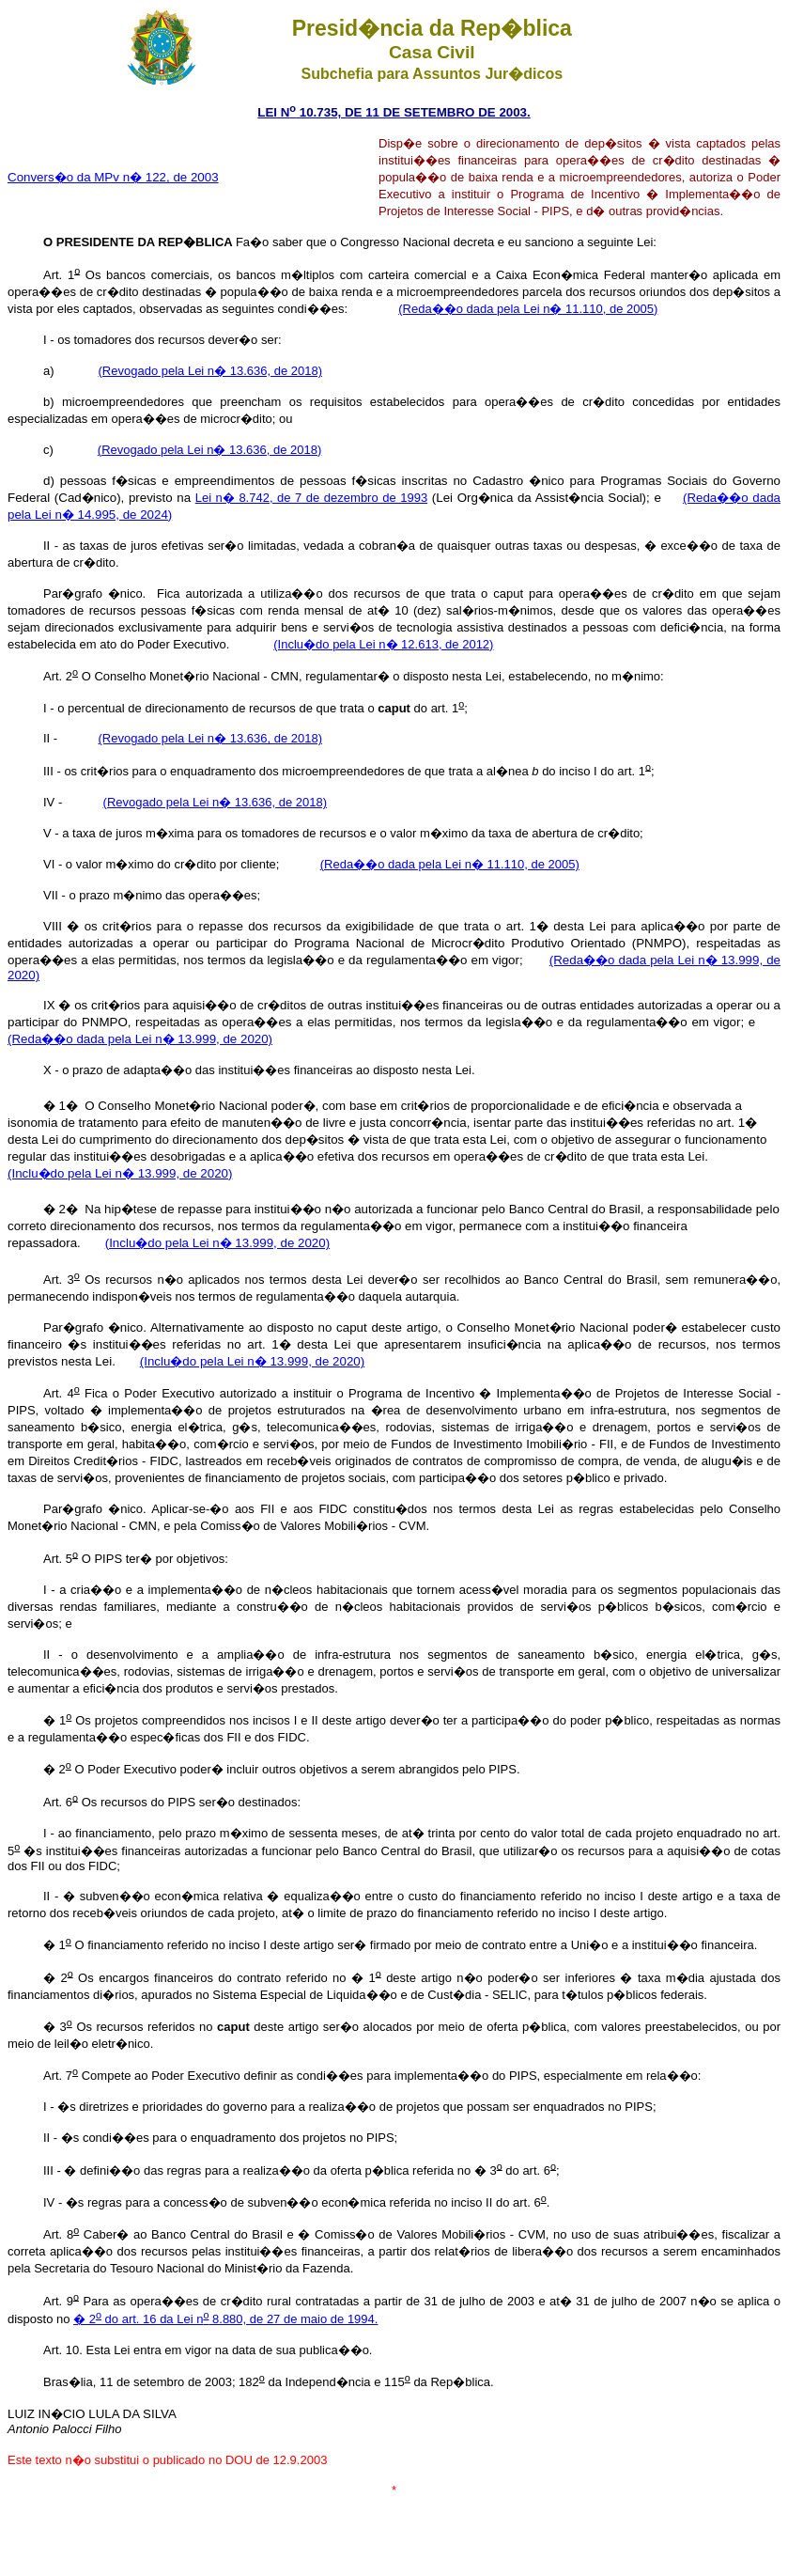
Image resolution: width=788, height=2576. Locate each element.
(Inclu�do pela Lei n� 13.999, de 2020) (120, 1173)
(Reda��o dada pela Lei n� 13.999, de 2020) (140, 1039)
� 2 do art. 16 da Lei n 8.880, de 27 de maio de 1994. (225, 2319)
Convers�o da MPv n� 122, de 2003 (113, 177)
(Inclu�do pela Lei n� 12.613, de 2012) (383, 644)
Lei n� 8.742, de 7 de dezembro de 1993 (311, 498)
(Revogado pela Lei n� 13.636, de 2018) (211, 371)
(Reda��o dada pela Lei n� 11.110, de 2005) (527, 309)
